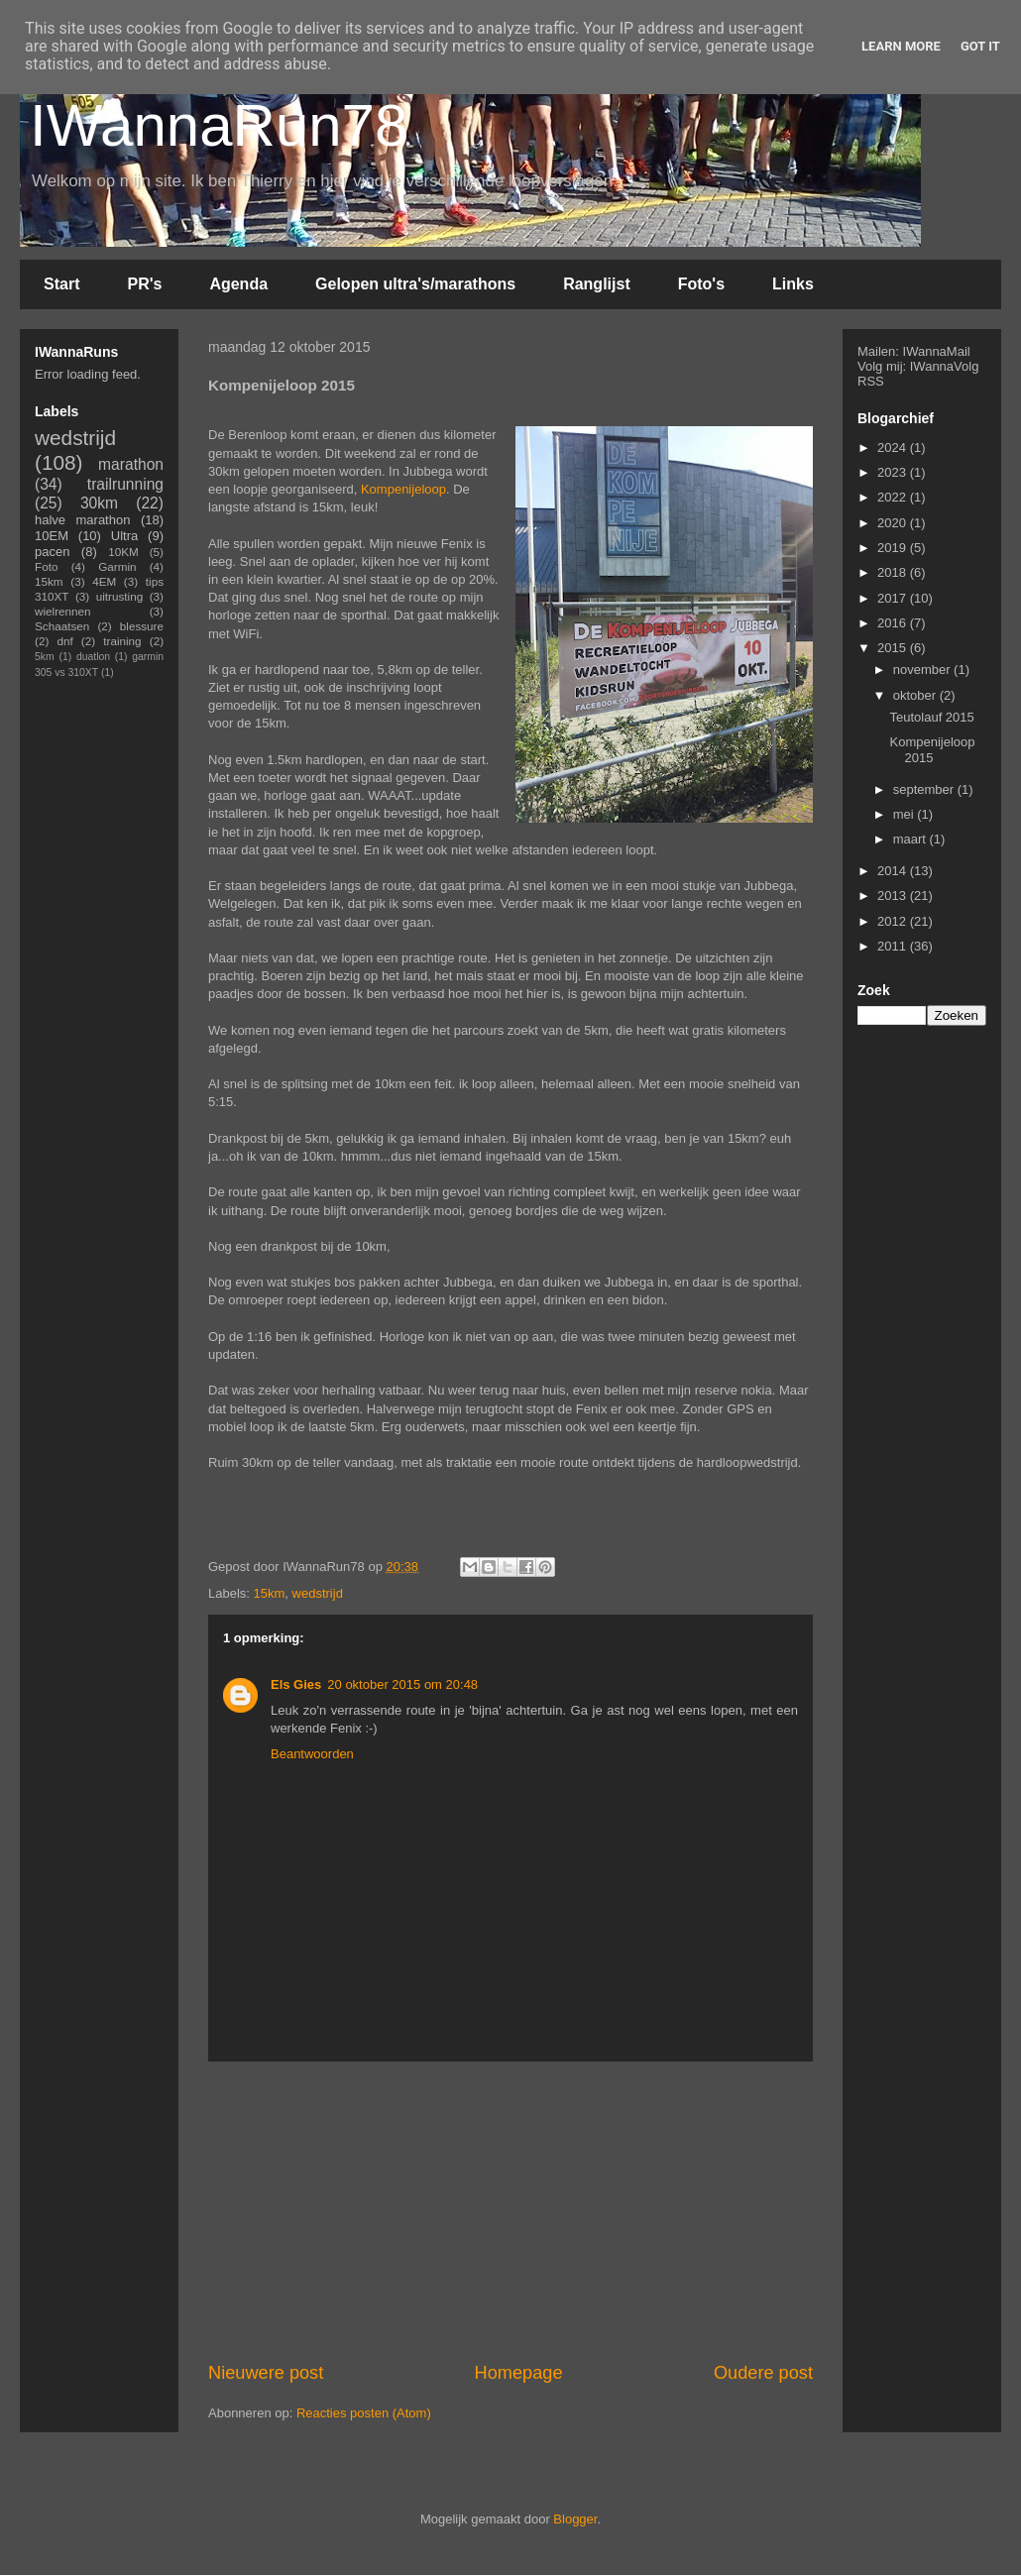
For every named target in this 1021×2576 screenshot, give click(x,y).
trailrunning (125, 484)
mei (905, 814)
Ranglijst (596, 284)
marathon (131, 464)
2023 (893, 472)
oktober (916, 695)
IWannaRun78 (218, 125)
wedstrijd (317, 1593)
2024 (893, 447)
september (925, 789)
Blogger (575, 2519)
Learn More (901, 46)
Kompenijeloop (403, 489)
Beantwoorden (312, 1753)
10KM (123, 551)
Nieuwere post (265, 2373)
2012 (893, 921)
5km (45, 656)
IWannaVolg (944, 366)
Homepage (519, 2373)
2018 (893, 572)
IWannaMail (936, 351)
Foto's (701, 284)
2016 (893, 623)
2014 (893, 870)
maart (911, 839)
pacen (52, 551)
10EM (51, 535)
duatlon (93, 656)
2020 (893, 522)
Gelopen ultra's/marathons (415, 284)
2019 (893, 547)
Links (793, 284)
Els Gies (296, 1684)
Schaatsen (62, 625)
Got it (980, 46)
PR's (144, 284)
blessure (142, 625)
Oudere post (763, 2373)
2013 (893, 895)
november (923, 669)
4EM (104, 581)
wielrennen (63, 611)
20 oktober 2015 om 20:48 (402, 1684)
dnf (64, 640)
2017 (893, 598)
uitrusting (119, 596)
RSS (870, 381)
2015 (893, 647)
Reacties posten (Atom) (363, 2413)
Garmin (117, 566)
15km (269, 1593)
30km (99, 503)
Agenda (238, 284)
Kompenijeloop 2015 (931, 749)
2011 (893, 946)
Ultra (124, 535)
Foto (46, 566)
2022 (893, 497)
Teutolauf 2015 (931, 717)
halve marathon (82, 519)
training (122, 640)
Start (61, 284)
